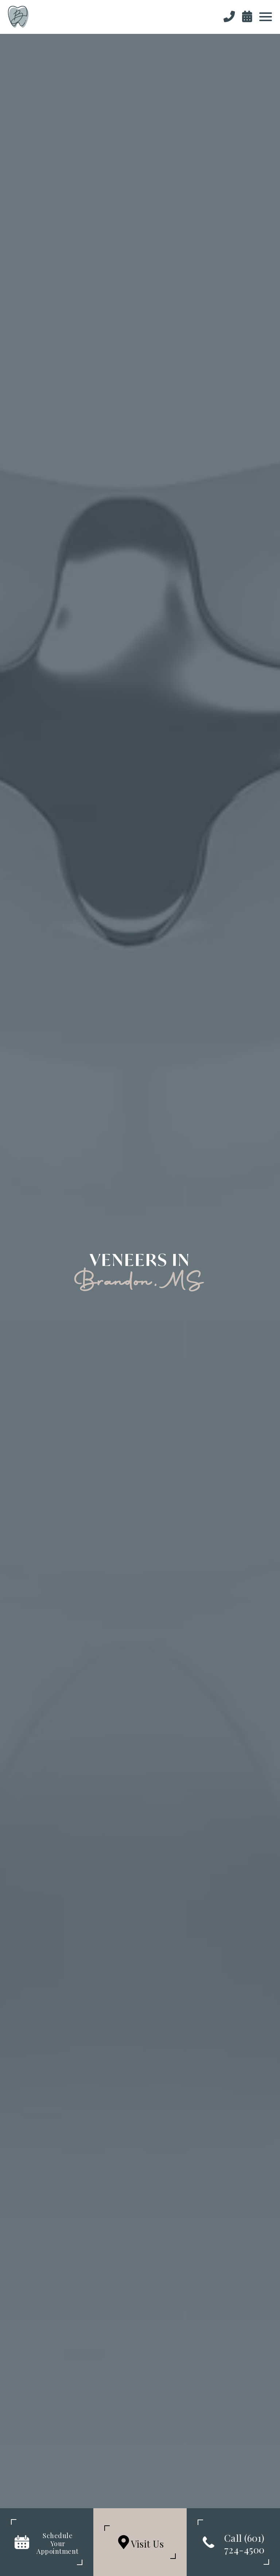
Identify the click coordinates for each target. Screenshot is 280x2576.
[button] (265, 17)
